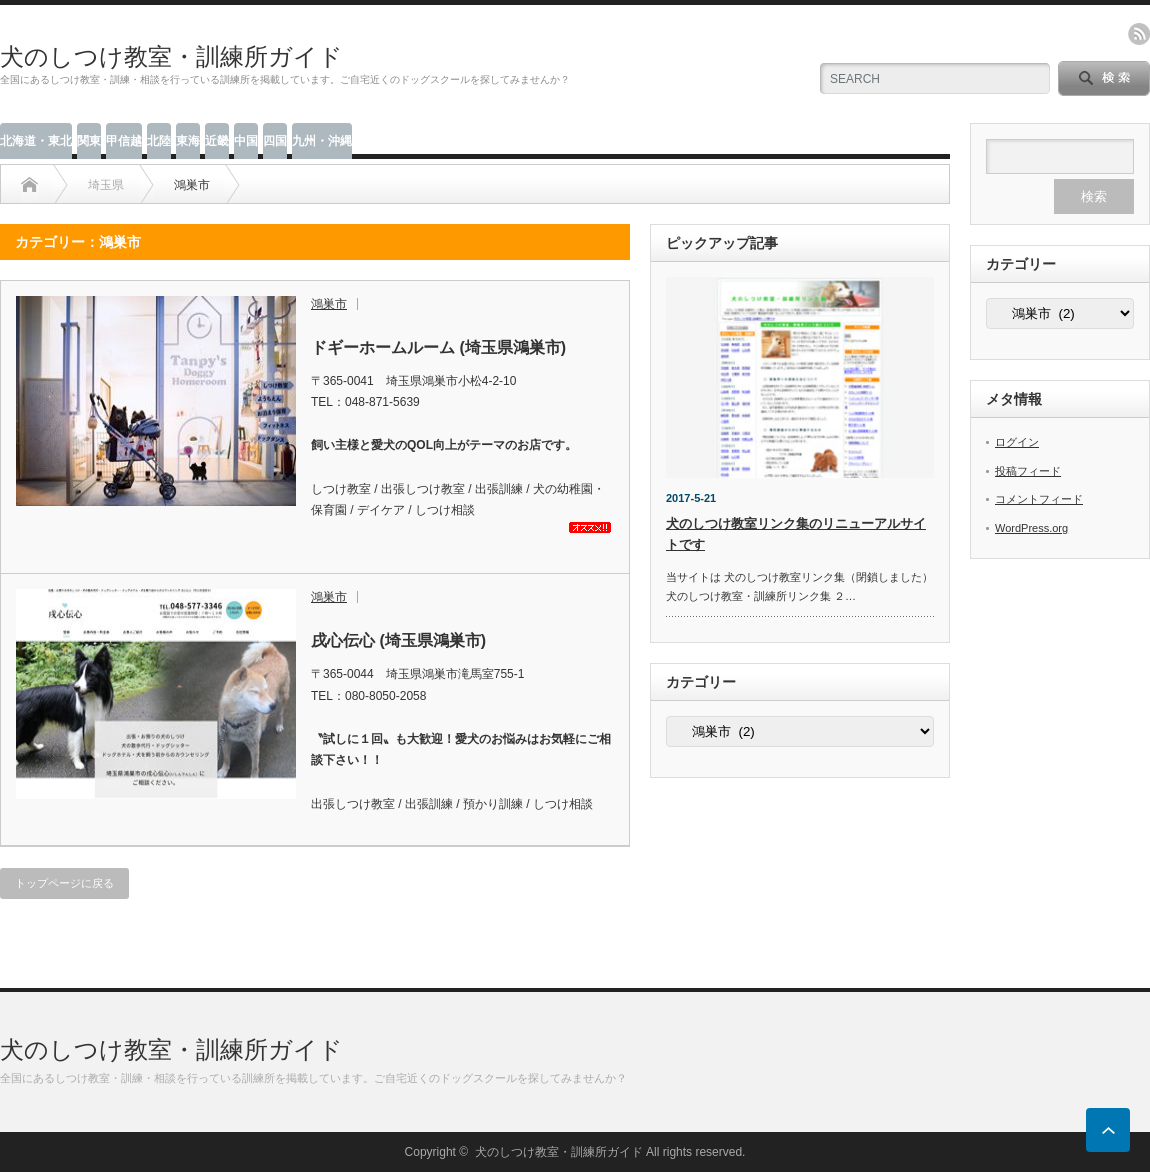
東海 (188, 141)
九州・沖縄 (322, 141)
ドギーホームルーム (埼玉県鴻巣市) (438, 347)
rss (1139, 34)
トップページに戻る (64, 883)
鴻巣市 (329, 304)
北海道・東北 (36, 141)
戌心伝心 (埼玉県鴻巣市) (398, 640)
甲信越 (124, 141)
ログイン (1017, 442)
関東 (89, 141)
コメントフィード (1039, 499)
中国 (246, 141)
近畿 (217, 141)
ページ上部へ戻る (1108, 1130)
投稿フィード (1028, 471)
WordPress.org (1031, 528)
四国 (275, 141)
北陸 (159, 141)
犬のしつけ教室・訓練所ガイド (171, 56)
